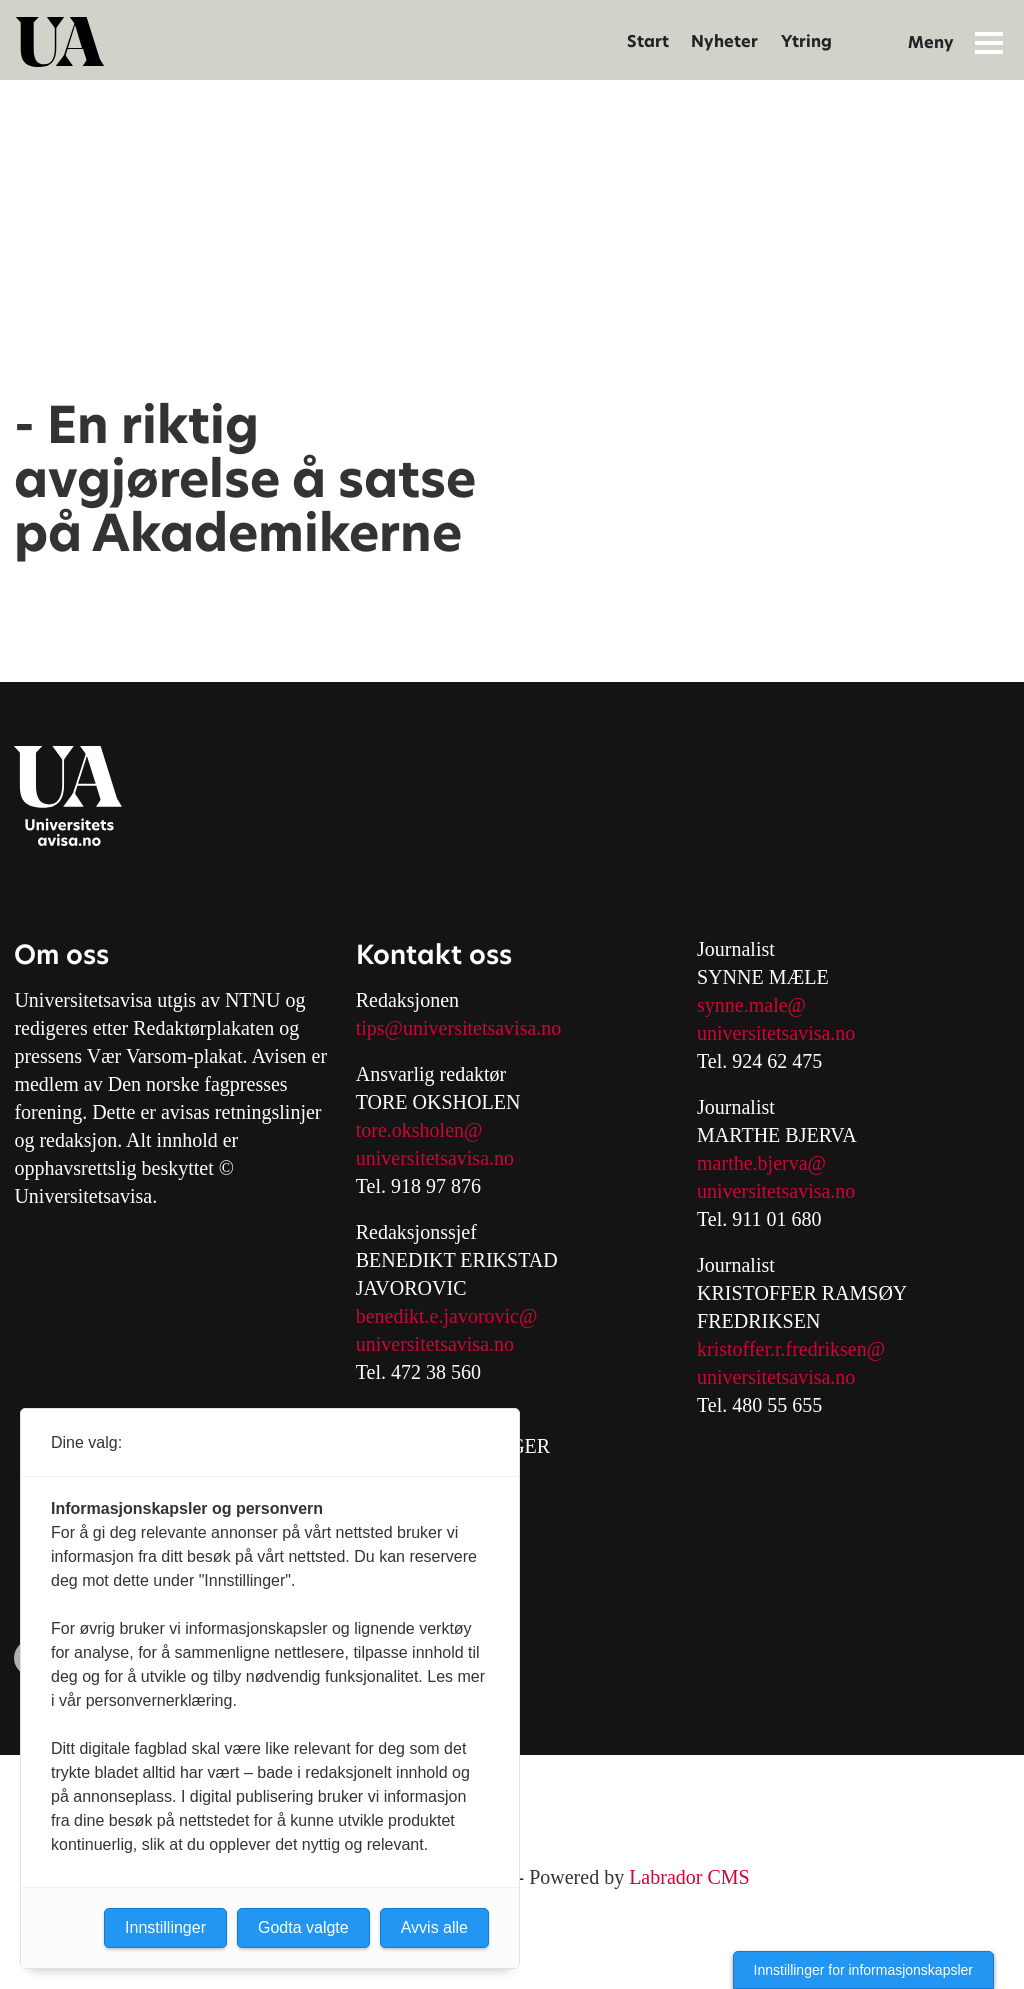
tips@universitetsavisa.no (459, 1028)
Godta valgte (303, 1927)
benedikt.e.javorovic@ (447, 1316)
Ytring (806, 41)
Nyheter (724, 41)
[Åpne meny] (989, 42)
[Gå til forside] (60, 42)
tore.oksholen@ (419, 1130)
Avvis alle (434, 1927)
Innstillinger (165, 1927)
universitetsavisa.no (435, 1158)
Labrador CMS (689, 1877)
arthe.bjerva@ (769, 1163)
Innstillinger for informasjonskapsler (863, 1970)
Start (648, 41)
